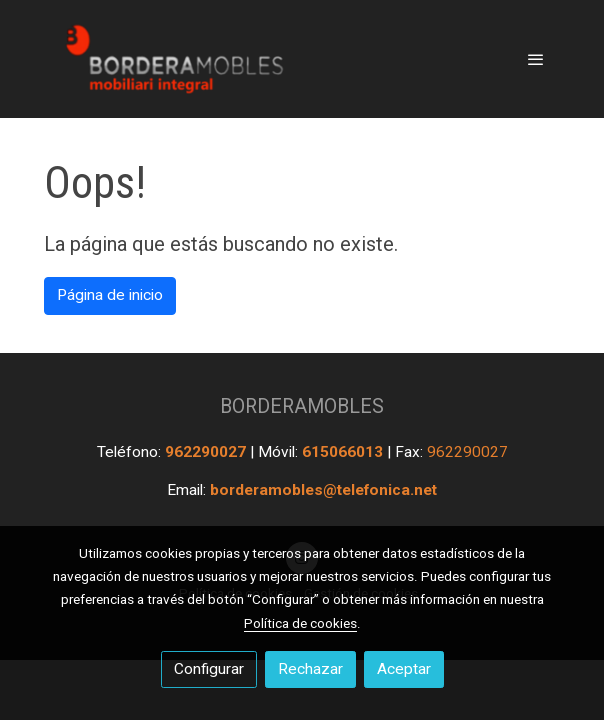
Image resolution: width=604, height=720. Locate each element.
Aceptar (404, 669)
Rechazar (310, 669)
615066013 (344, 452)
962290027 (207, 452)
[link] (172, 59)
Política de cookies (300, 623)
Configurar (209, 669)
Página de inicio (110, 295)
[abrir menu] (536, 59)
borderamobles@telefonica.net (323, 490)
